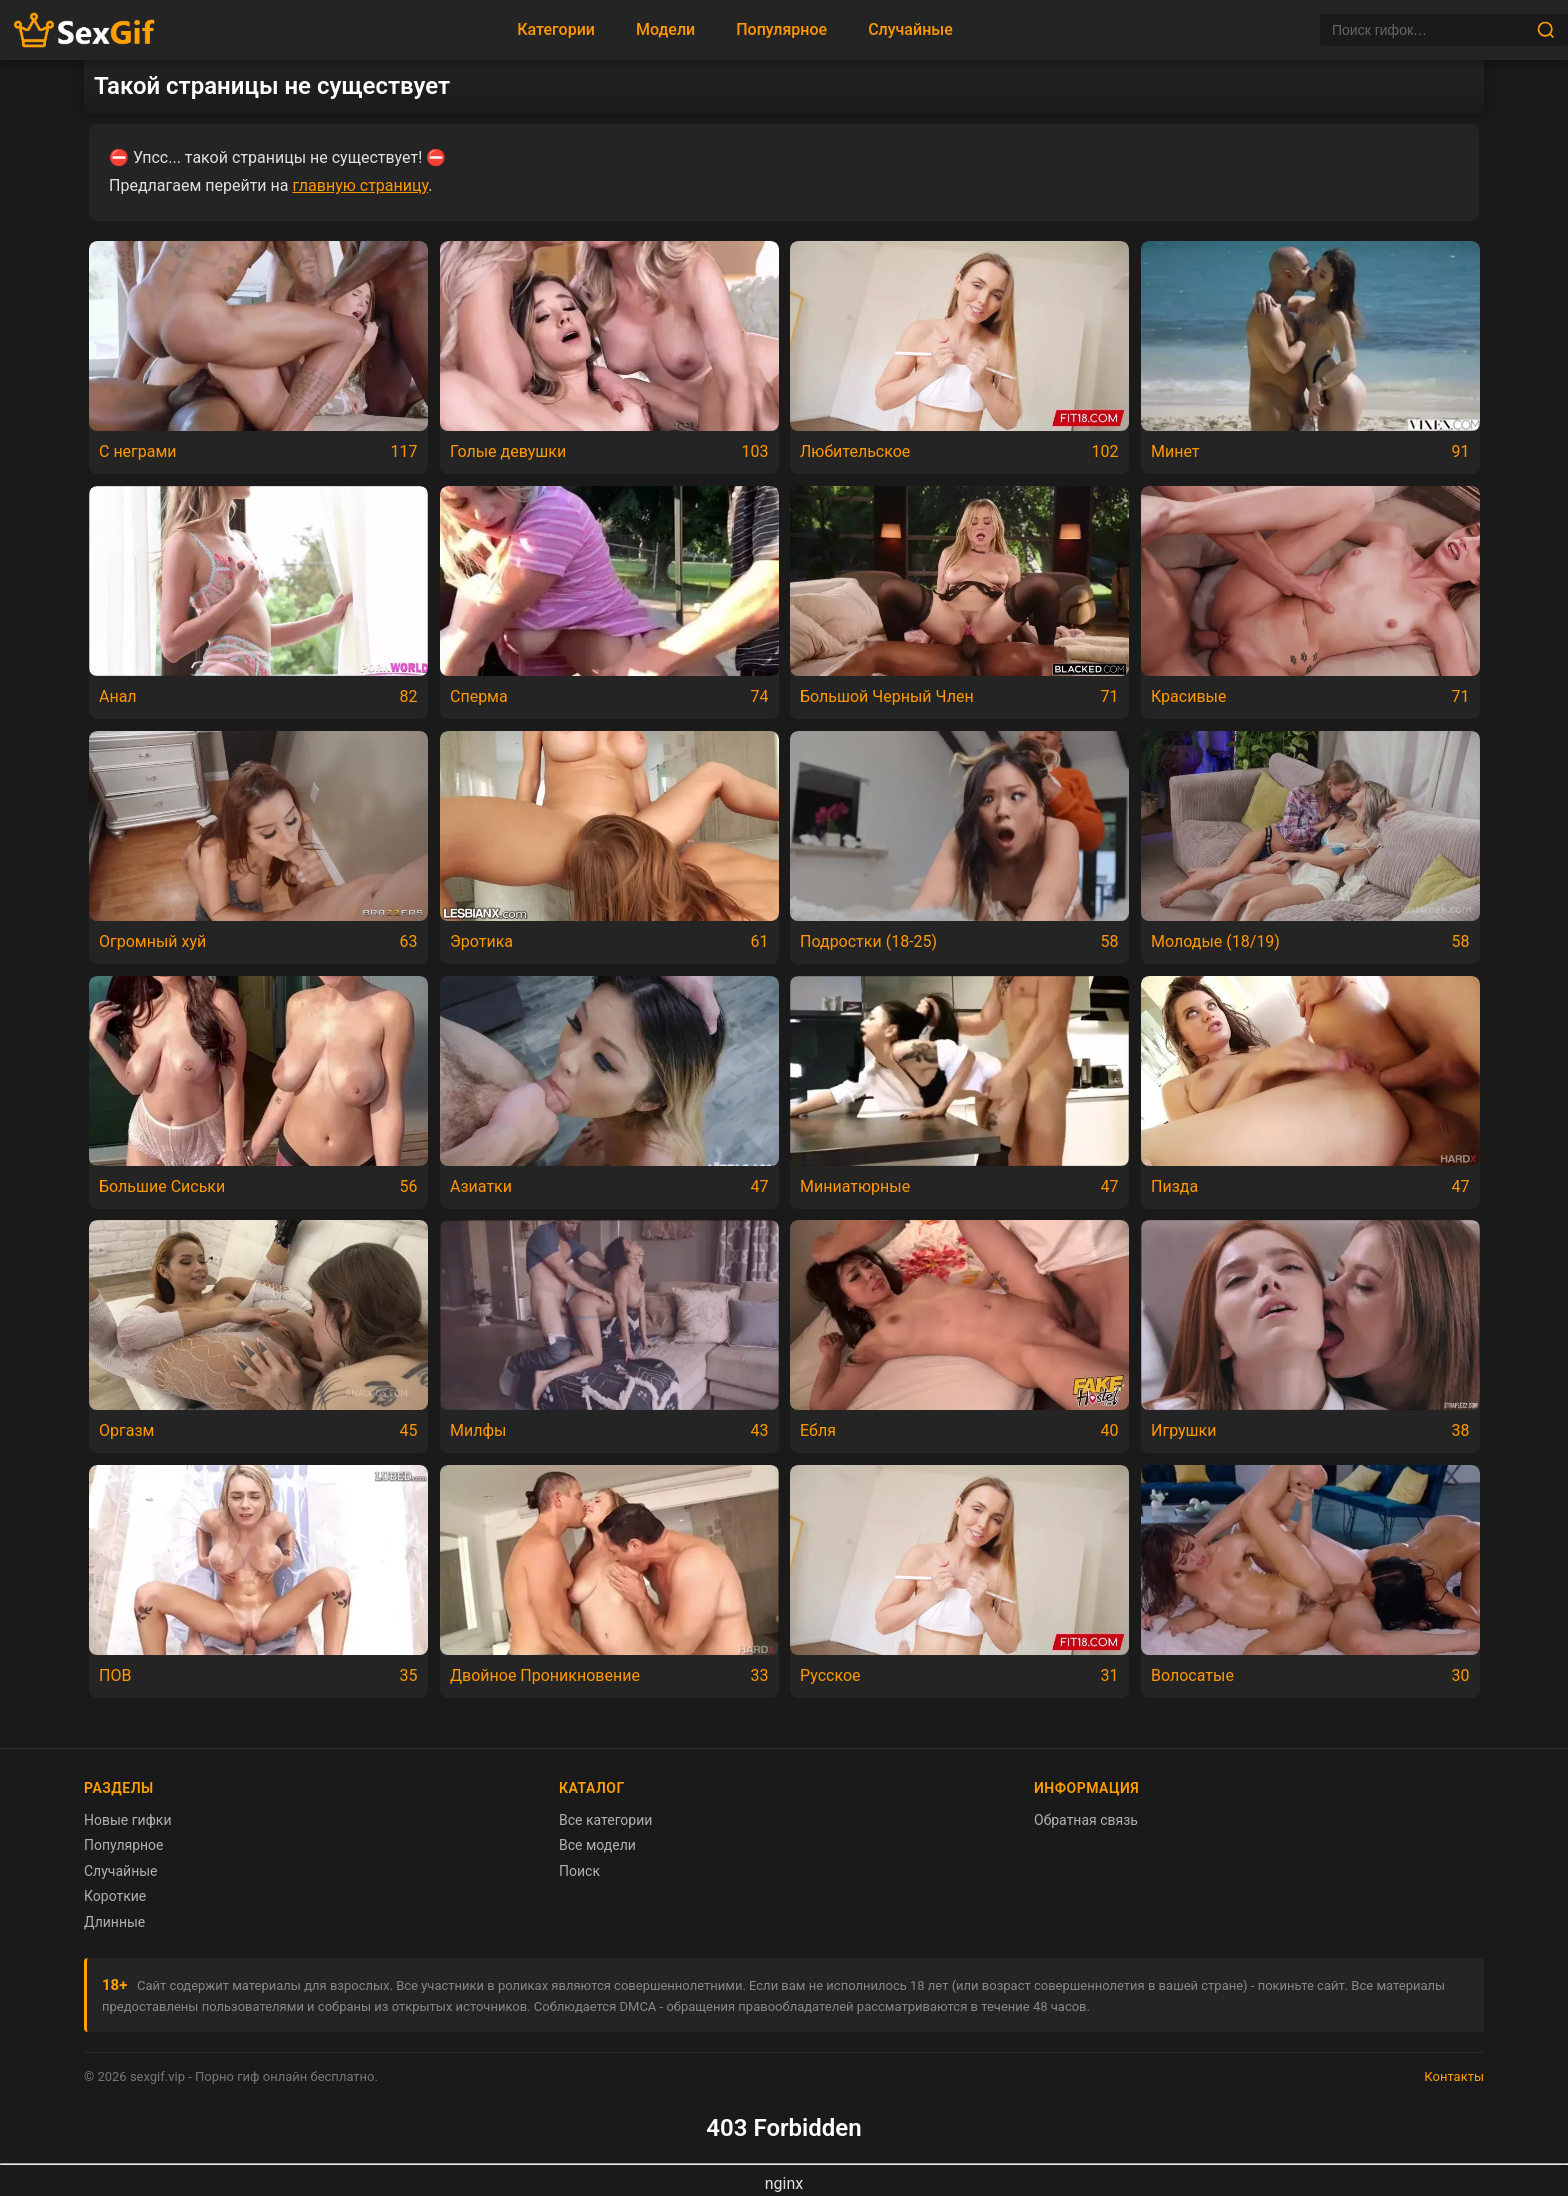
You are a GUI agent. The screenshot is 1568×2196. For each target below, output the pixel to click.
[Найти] (1546, 30)
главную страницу (360, 185)
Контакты (1454, 2076)
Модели (665, 29)
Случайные (910, 29)
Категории (556, 29)
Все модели (597, 1845)
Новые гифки (128, 1820)
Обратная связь (1086, 1820)
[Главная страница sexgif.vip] (85, 30)
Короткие (115, 1896)
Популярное (781, 29)
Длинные (114, 1922)
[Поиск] (1428, 30)
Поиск (579, 1871)
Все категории (605, 1820)
